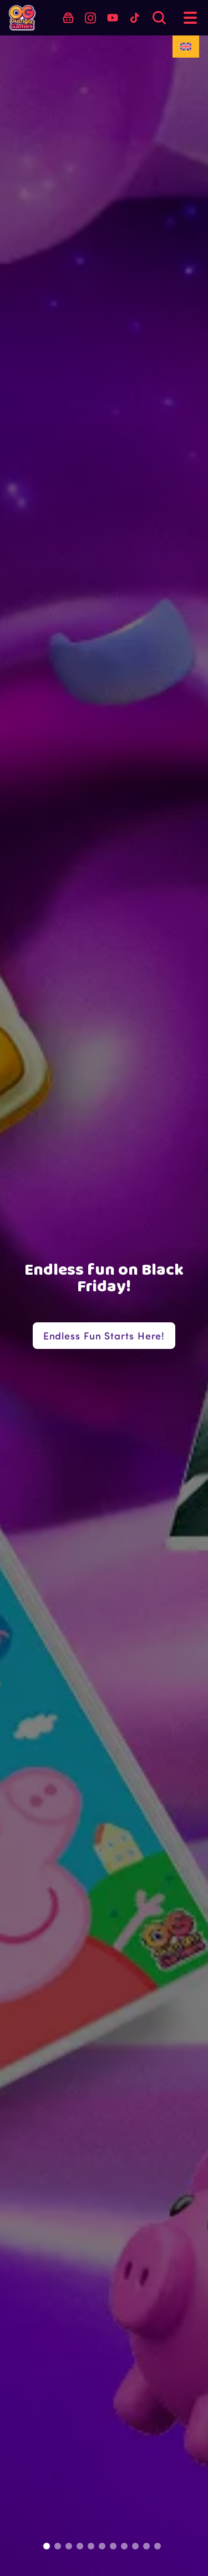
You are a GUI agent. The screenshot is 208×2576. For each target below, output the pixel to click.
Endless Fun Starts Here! (104, 1335)
